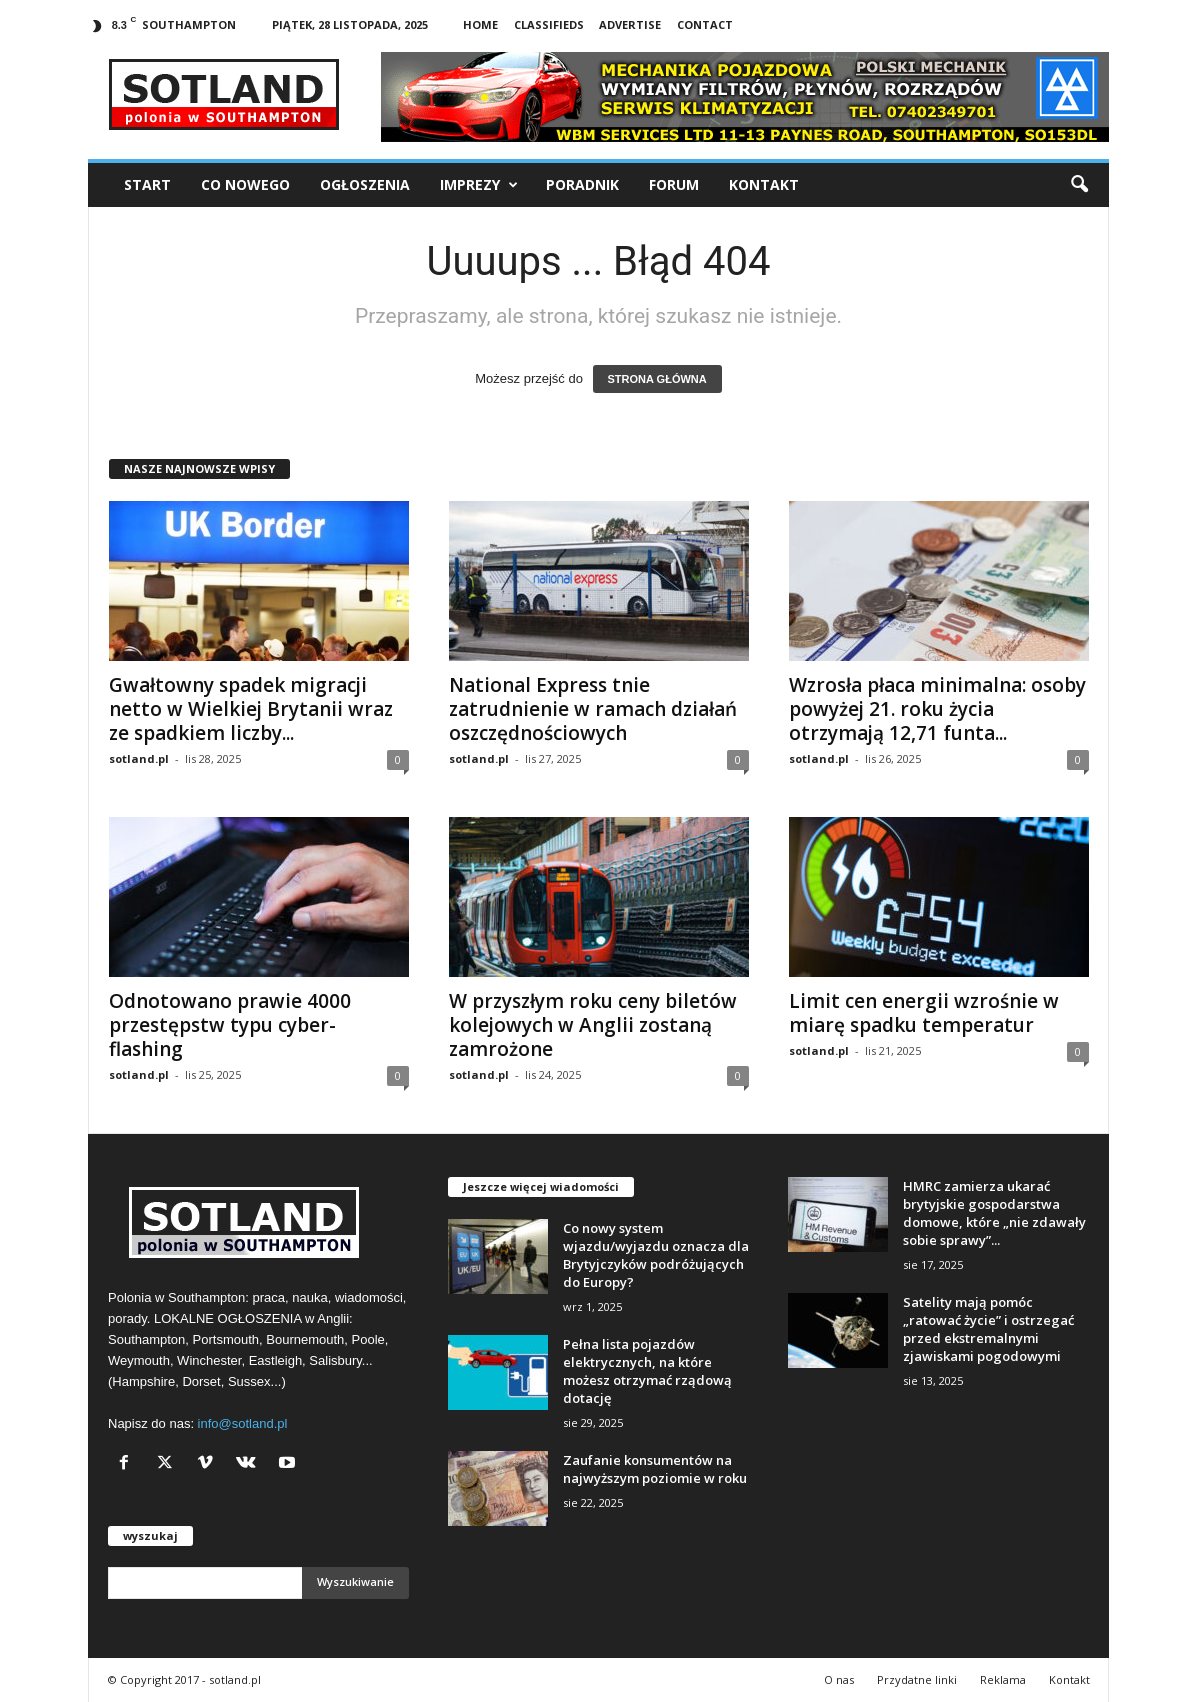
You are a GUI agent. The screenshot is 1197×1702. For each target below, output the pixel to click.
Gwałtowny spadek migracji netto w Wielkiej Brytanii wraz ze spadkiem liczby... (251, 709)
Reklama (1003, 1679)
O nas (839, 1679)
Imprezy (479, 185)
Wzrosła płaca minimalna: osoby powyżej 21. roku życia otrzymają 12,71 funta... (937, 709)
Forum (674, 184)
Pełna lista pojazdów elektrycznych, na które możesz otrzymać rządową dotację (647, 1371)
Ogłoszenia (365, 184)
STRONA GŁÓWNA (657, 379)
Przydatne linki (917, 1679)
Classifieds (549, 24)
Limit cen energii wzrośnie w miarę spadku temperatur (924, 1013)
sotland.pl (139, 758)
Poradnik (582, 184)
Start (147, 184)
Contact (705, 24)
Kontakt (764, 184)
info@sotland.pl (243, 1423)
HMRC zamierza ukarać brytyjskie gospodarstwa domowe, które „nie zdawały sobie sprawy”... (994, 1213)
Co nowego (245, 184)
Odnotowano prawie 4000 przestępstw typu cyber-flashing (230, 1025)
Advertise (630, 24)
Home (480, 24)
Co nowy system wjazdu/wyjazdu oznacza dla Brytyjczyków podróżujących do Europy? (656, 1255)
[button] (1079, 185)
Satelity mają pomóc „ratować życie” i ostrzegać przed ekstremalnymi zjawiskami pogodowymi (988, 1329)
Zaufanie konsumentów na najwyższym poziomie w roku (655, 1469)
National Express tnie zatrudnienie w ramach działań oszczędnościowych (593, 709)
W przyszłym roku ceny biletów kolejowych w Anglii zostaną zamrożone (593, 1025)
